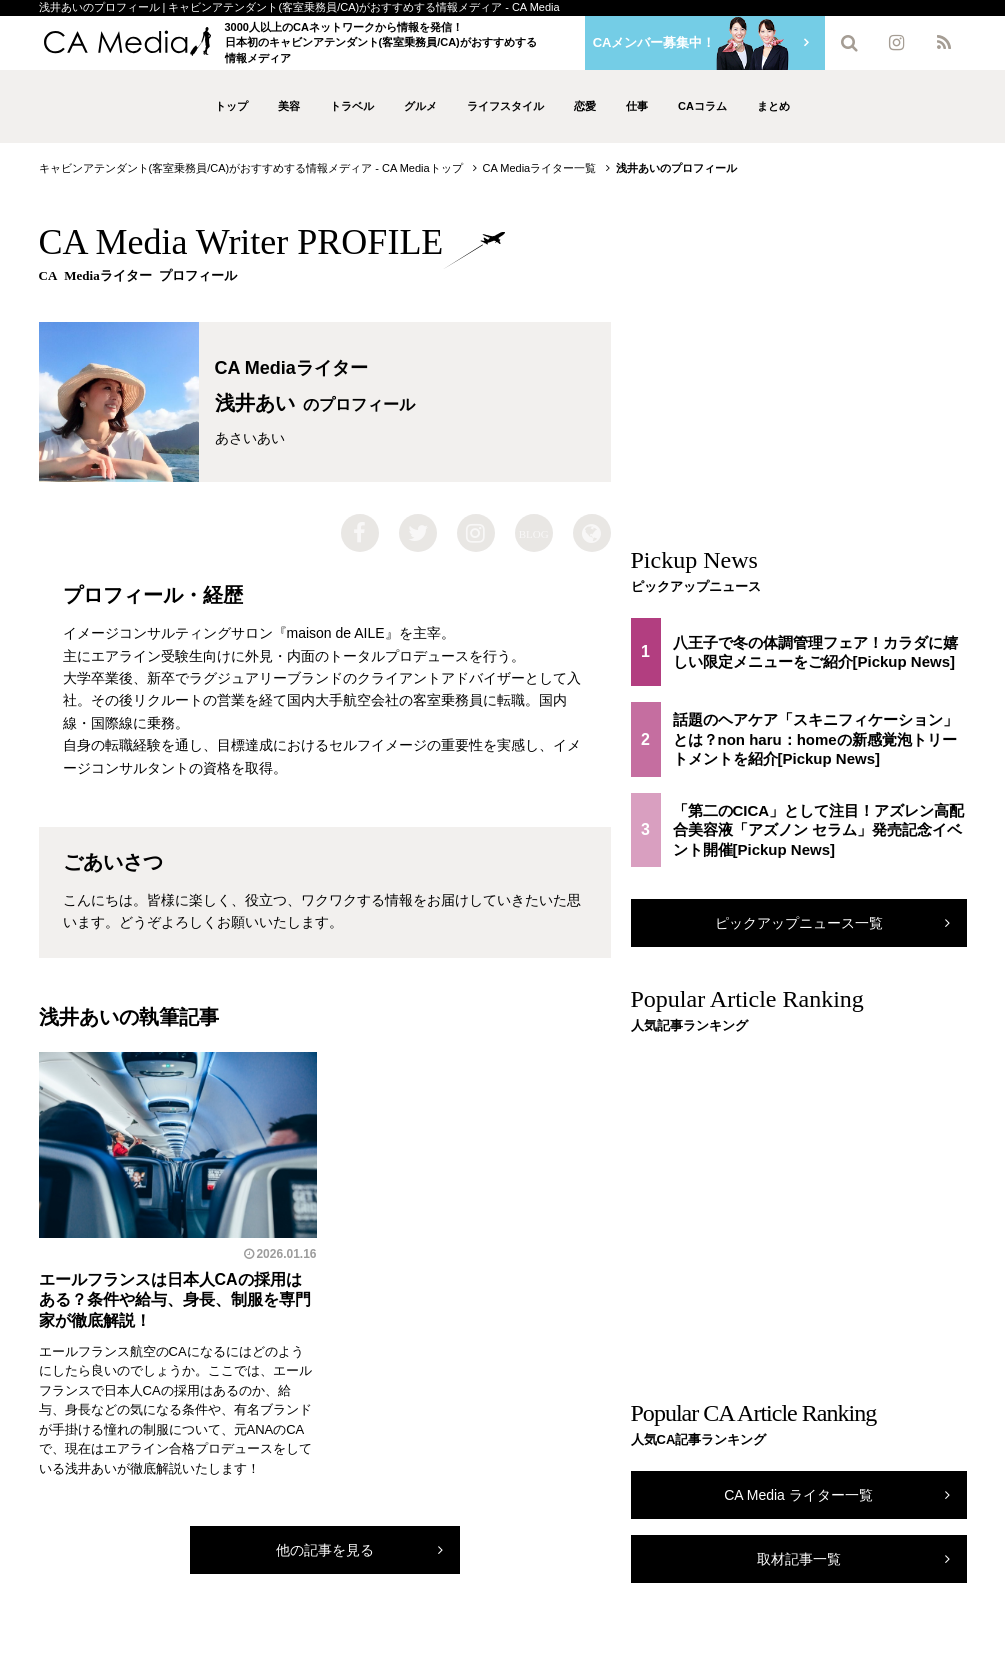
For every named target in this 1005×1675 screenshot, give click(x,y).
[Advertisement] (799, 364)
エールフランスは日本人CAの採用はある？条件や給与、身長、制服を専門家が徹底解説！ (175, 1300)
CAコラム (702, 106)
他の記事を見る (325, 1550)
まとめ (773, 106)
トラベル (352, 106)
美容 (289, 106)
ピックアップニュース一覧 (799, 923)
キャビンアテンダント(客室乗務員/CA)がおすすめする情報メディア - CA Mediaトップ (251, 168)
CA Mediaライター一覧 (540, 168)
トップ (231, 106)
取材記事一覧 (799, 1559)
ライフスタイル (505, 106)
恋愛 (585, 106)
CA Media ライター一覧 (798, 1495)
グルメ (420, 106)
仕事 (637, 106)
